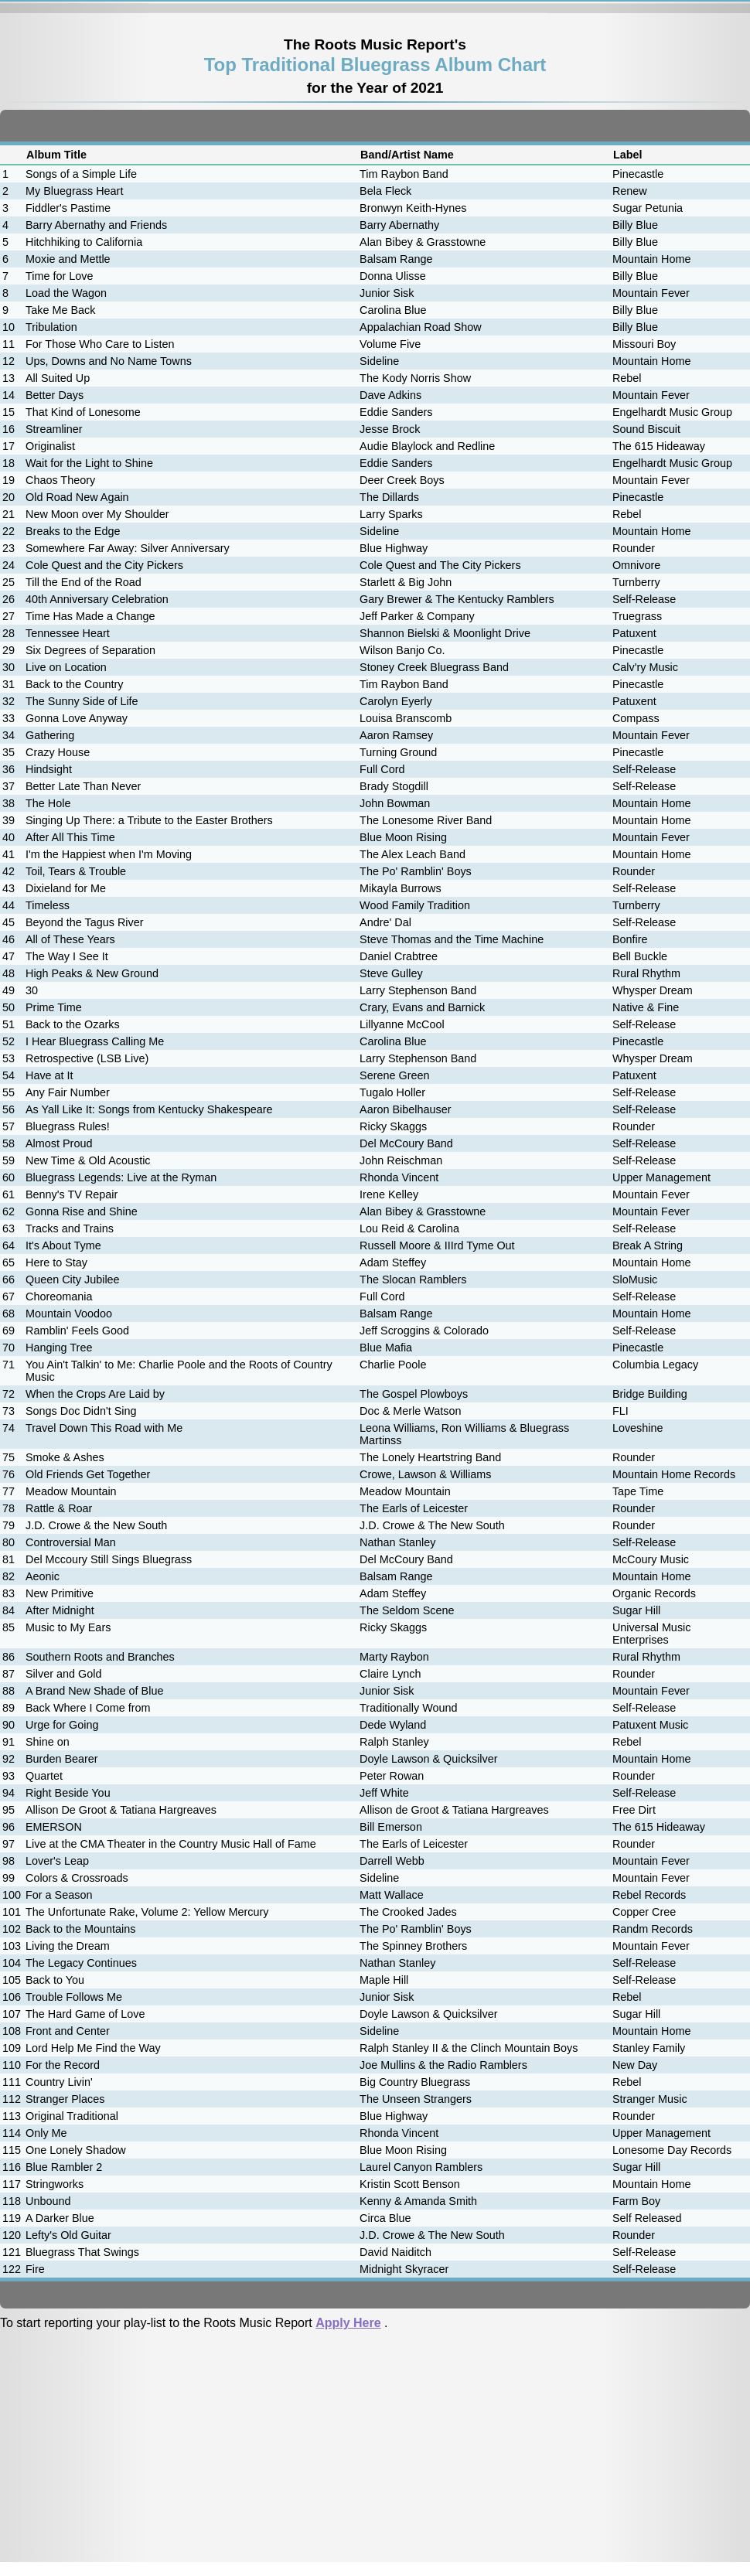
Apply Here (347, 2322)
